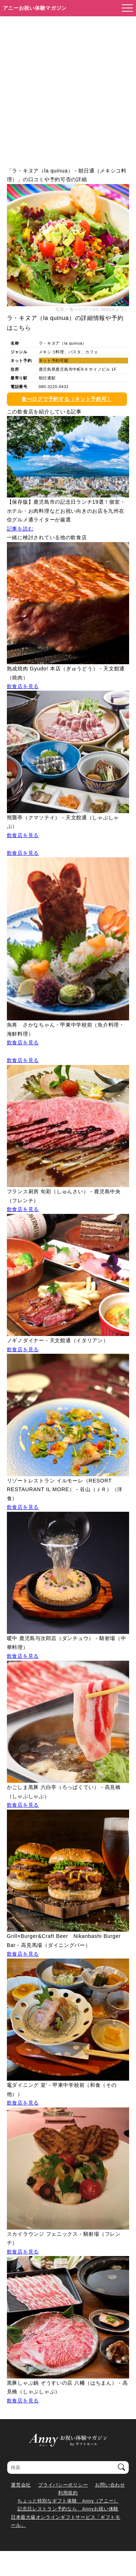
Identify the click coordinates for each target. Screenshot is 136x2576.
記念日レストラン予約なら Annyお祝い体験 (68, 2509)
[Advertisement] (68, 88)
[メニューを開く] (125, 8)
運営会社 (21, 2485)
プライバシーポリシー (63, 2485)
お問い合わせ (110, 2485)
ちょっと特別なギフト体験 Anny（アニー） (68, 2501)
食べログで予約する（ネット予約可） (66, 399)
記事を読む (20, 529)
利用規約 (68, 2493)
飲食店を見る (23, 686)
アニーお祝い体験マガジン (35, 8)
